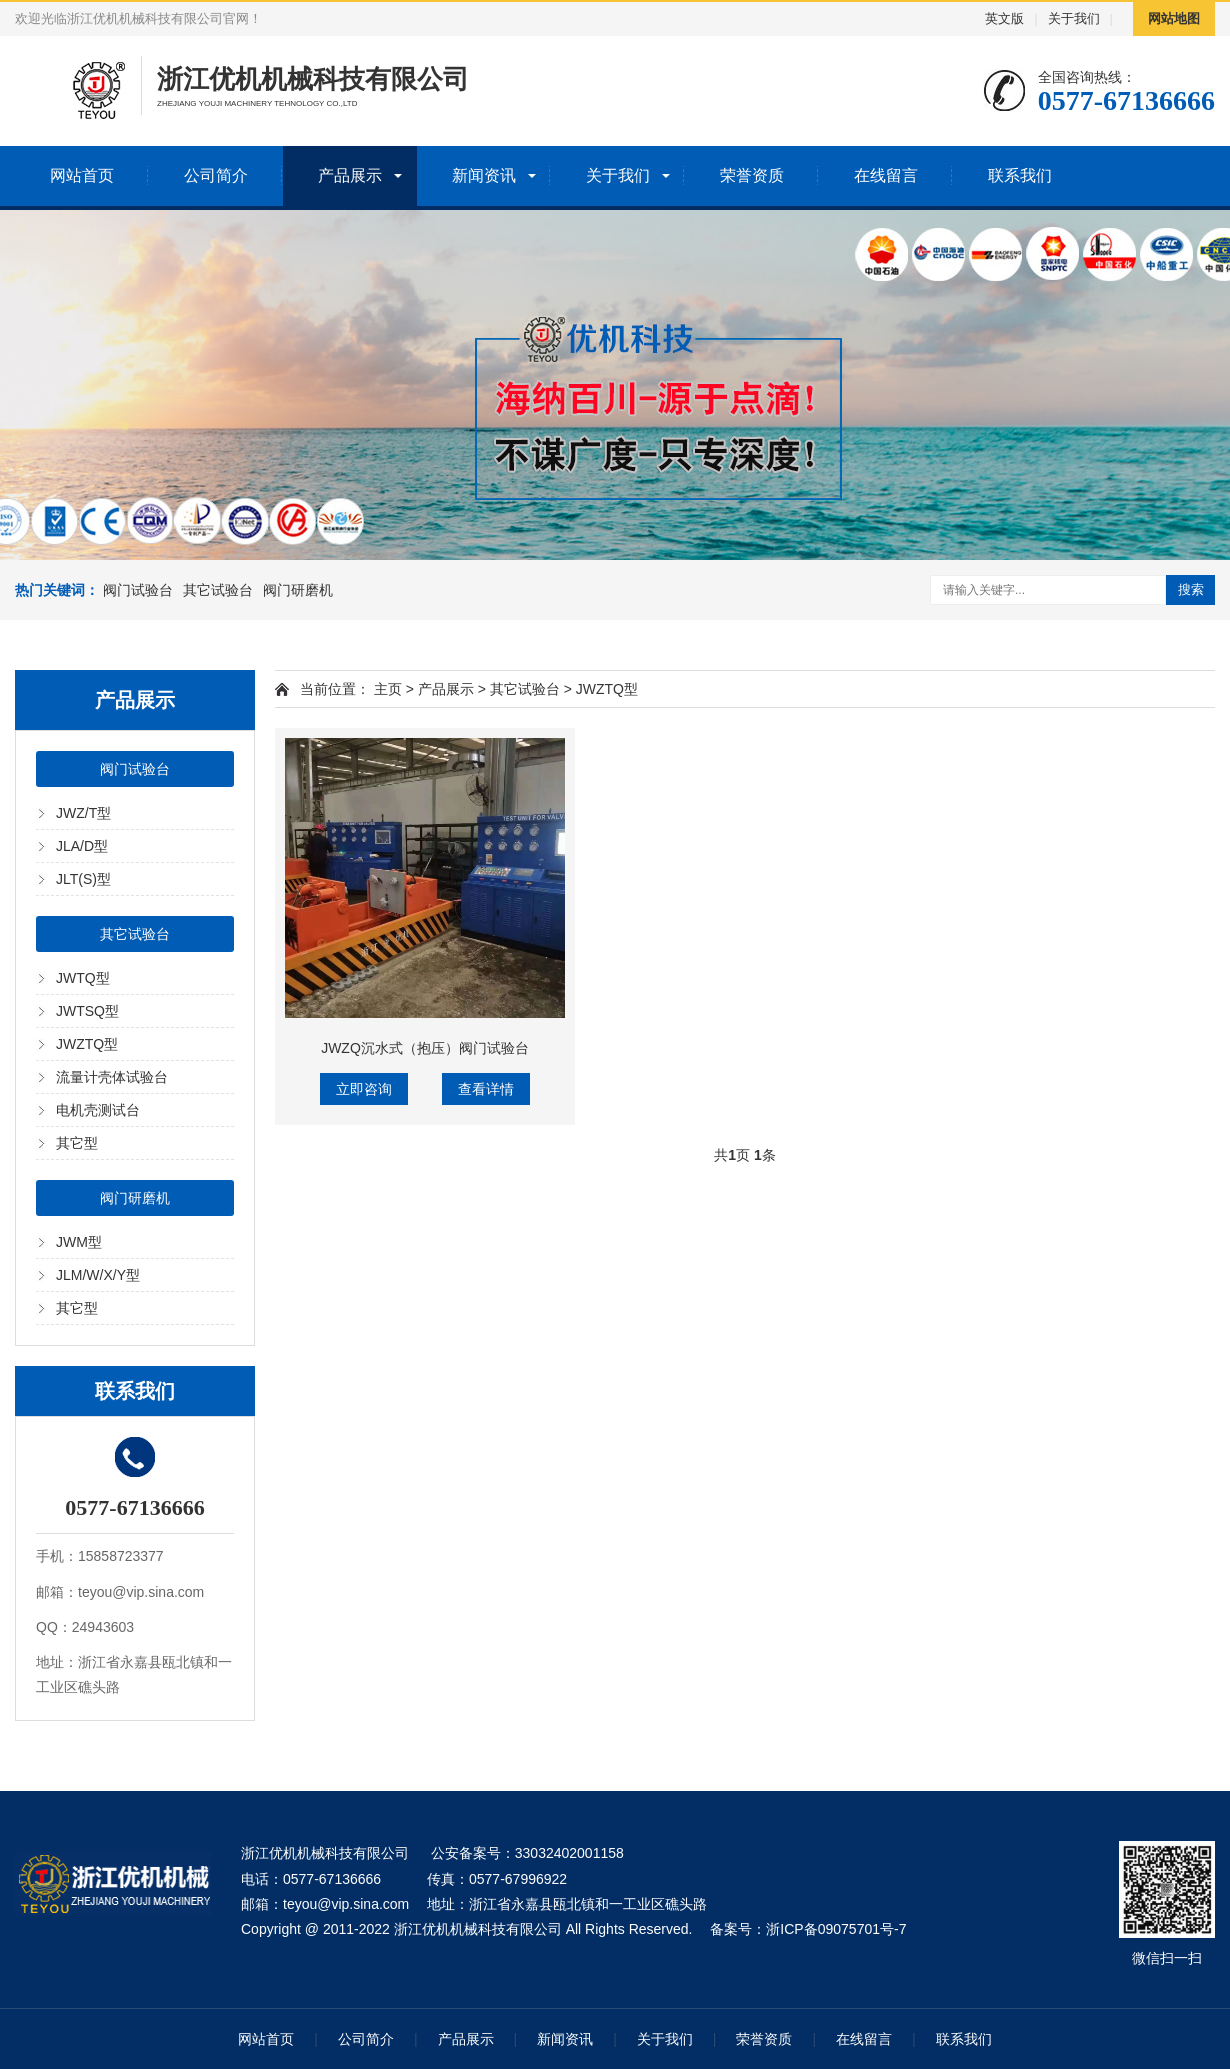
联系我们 (1020, 175)
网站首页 (82, 175)
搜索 (1191, 589)
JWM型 (79, 1242)
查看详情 (486, 1089)
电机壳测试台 (98, 1110)
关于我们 (1074, 18)
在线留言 (886, 175)
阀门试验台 (138, 590)
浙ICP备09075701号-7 (836, 1929)
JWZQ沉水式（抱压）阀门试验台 (425, 1048)
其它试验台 (218, 590)
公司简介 (216, 175)
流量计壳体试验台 (112, 1077)
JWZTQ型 (87, 1044)
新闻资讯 (484, 175)
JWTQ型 (83, 978)
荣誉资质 (752, 175)
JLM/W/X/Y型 (98, 1275)
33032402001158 (569, 1853)
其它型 (77, 1143)
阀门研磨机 (298, 590)
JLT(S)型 (83, 879)
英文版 (1004, 18)
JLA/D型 (82, 846)
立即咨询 (364, 1089)
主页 (388, 689)
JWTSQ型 (87, 1011)
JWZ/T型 (83, 813)
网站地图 (1174, 18)
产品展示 (350, 175)
